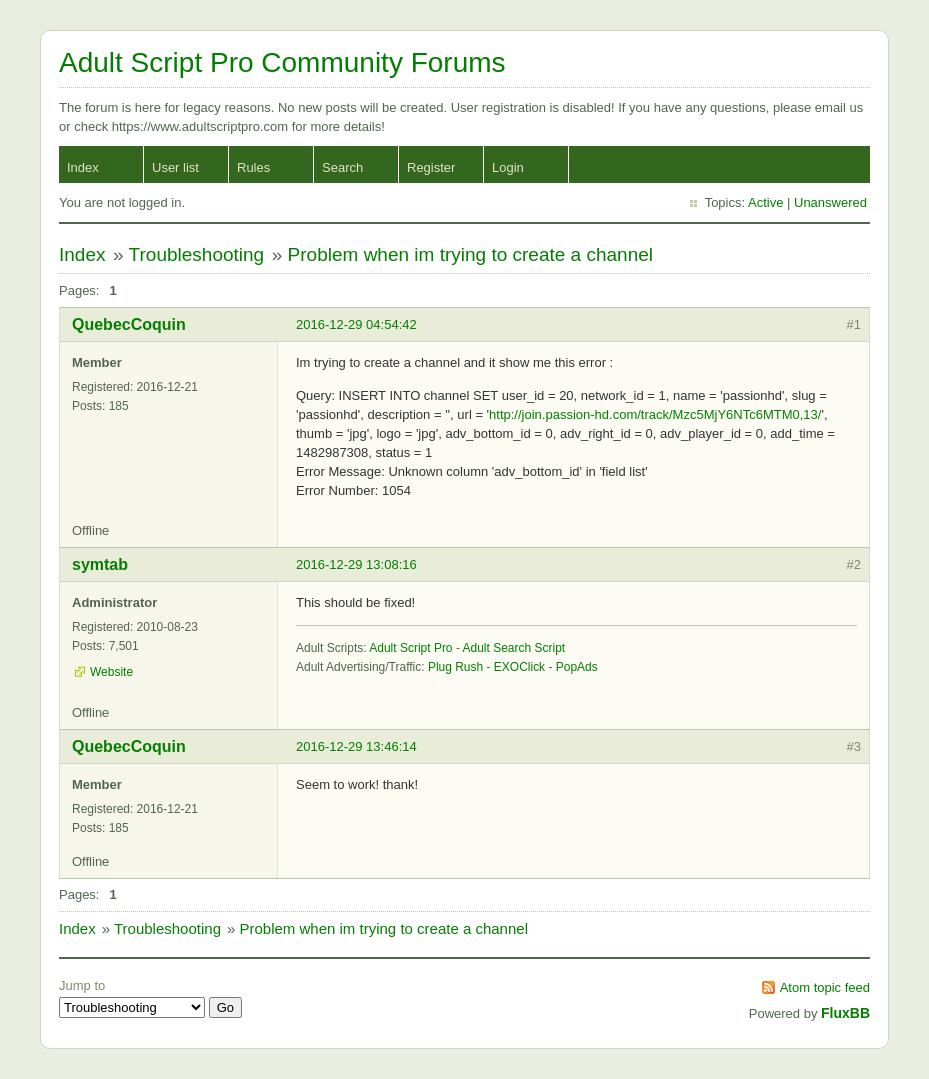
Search (342, 167)
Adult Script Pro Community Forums (282, 62)
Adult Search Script (514, 648)
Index (83, 167)
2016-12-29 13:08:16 (356, 564)
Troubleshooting (197, 254)
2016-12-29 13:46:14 (356, 746)
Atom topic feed (825, 987)
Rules (253, 167)
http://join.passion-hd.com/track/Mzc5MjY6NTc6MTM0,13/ (655, 414)
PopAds (577, 667)
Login (508, 167)
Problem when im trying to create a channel (470, 254)
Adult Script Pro (410, 648)
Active (765, 202)
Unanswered (830, 202)
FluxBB (845, 1013)
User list (175, 167)
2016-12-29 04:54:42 (356, 324)
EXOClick (519, 667)
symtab (100, 564)
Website (111, 672)
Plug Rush (455, 667)
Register (431, 167)
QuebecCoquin (129, 324)
